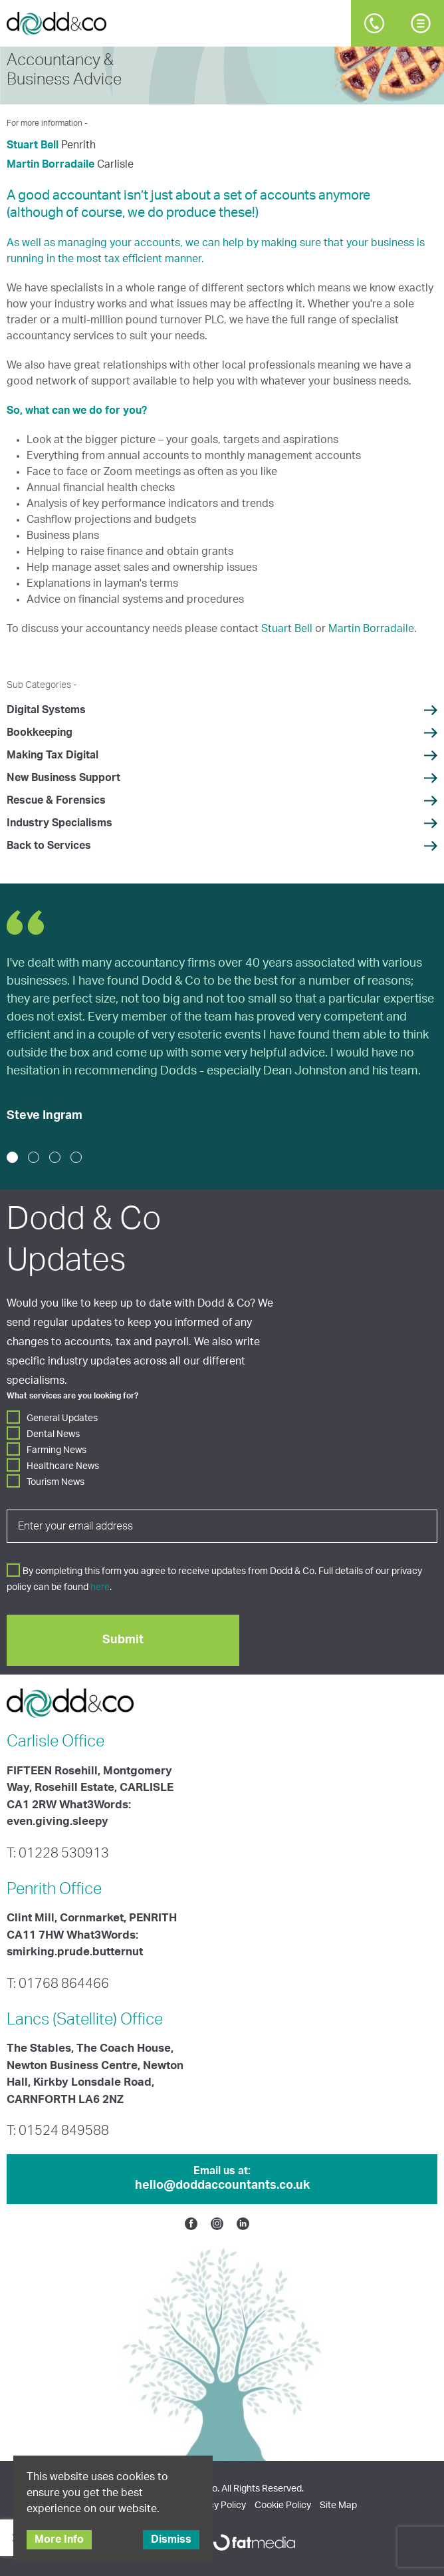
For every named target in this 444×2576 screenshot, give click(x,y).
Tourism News (55, 1482)
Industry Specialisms (59, 823)
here (100, 1587)
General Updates (62, 1418)
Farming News (56, 1450)
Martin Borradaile (50, 164)
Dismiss (171, 2539)
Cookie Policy (283, 2505)
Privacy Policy (216, 2505)
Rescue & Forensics (56, 800)
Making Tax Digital (52, 755)
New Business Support (63, 777)
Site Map (338, 2505)
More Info (59, 2539)
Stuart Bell (32, 145)
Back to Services (49, 845)
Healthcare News (63, 1466)
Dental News (53, 1434)
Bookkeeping (39, 732)
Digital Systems (46, 710)
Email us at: (222, 2179)
